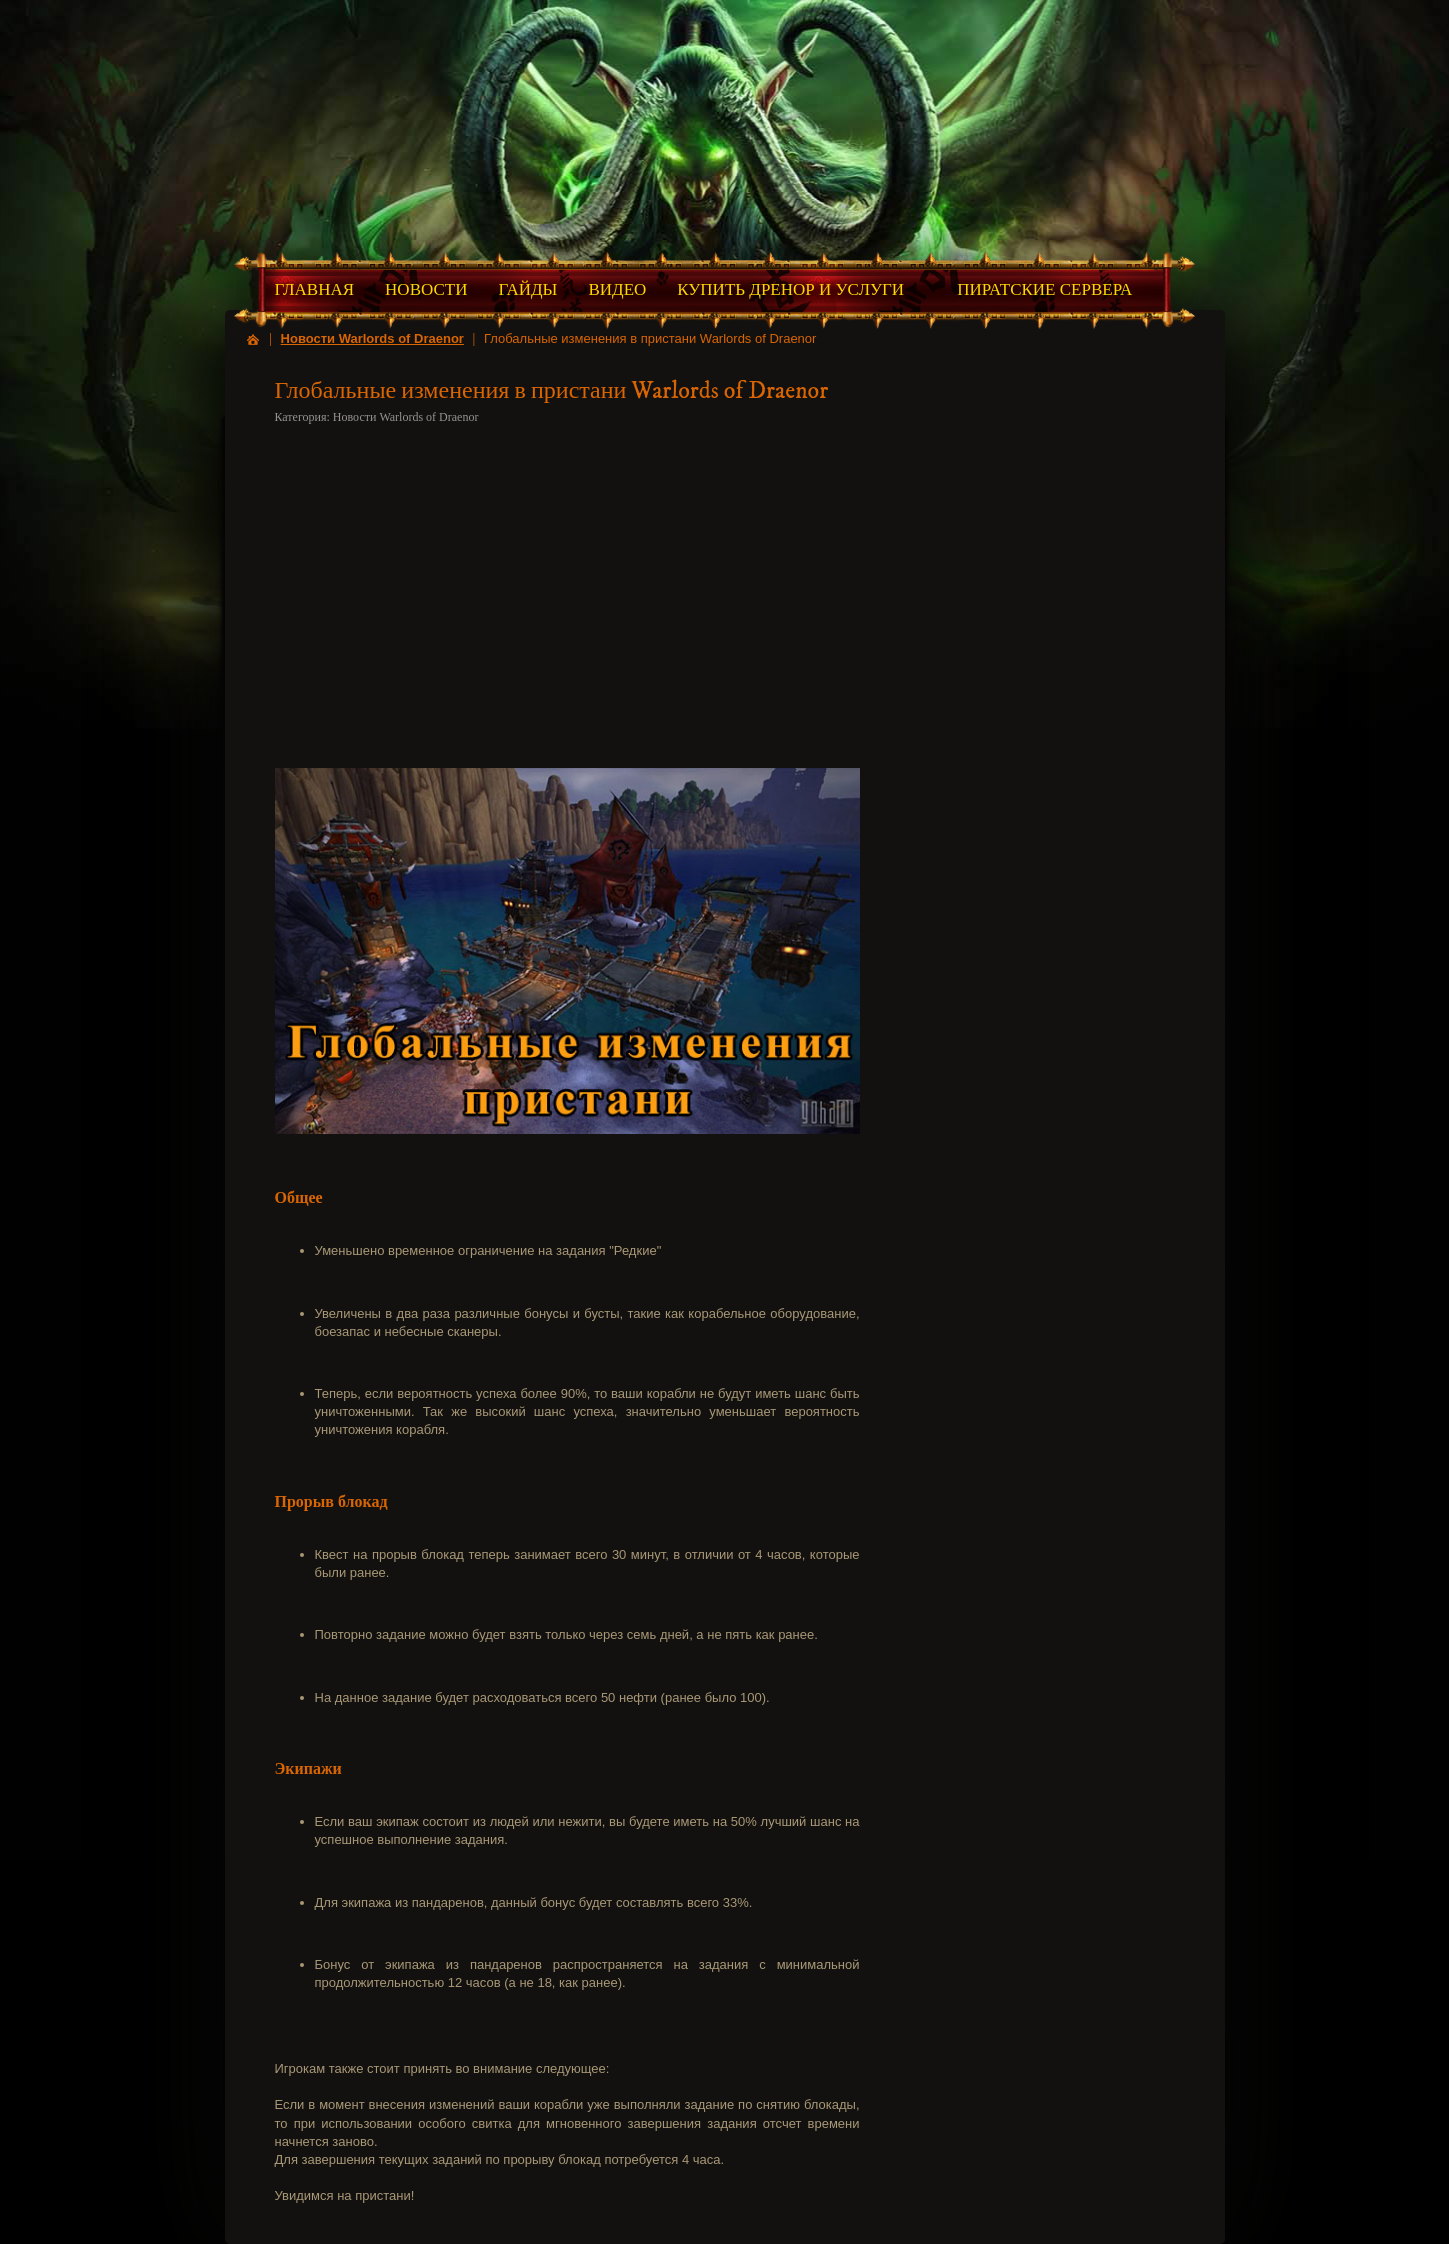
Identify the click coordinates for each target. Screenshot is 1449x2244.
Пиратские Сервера (1044, 289)
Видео (617, 289)
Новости (426, 289)
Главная (315, 289)
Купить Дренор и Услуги (790, 289)
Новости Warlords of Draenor (372, 338)
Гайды (527, 289)
